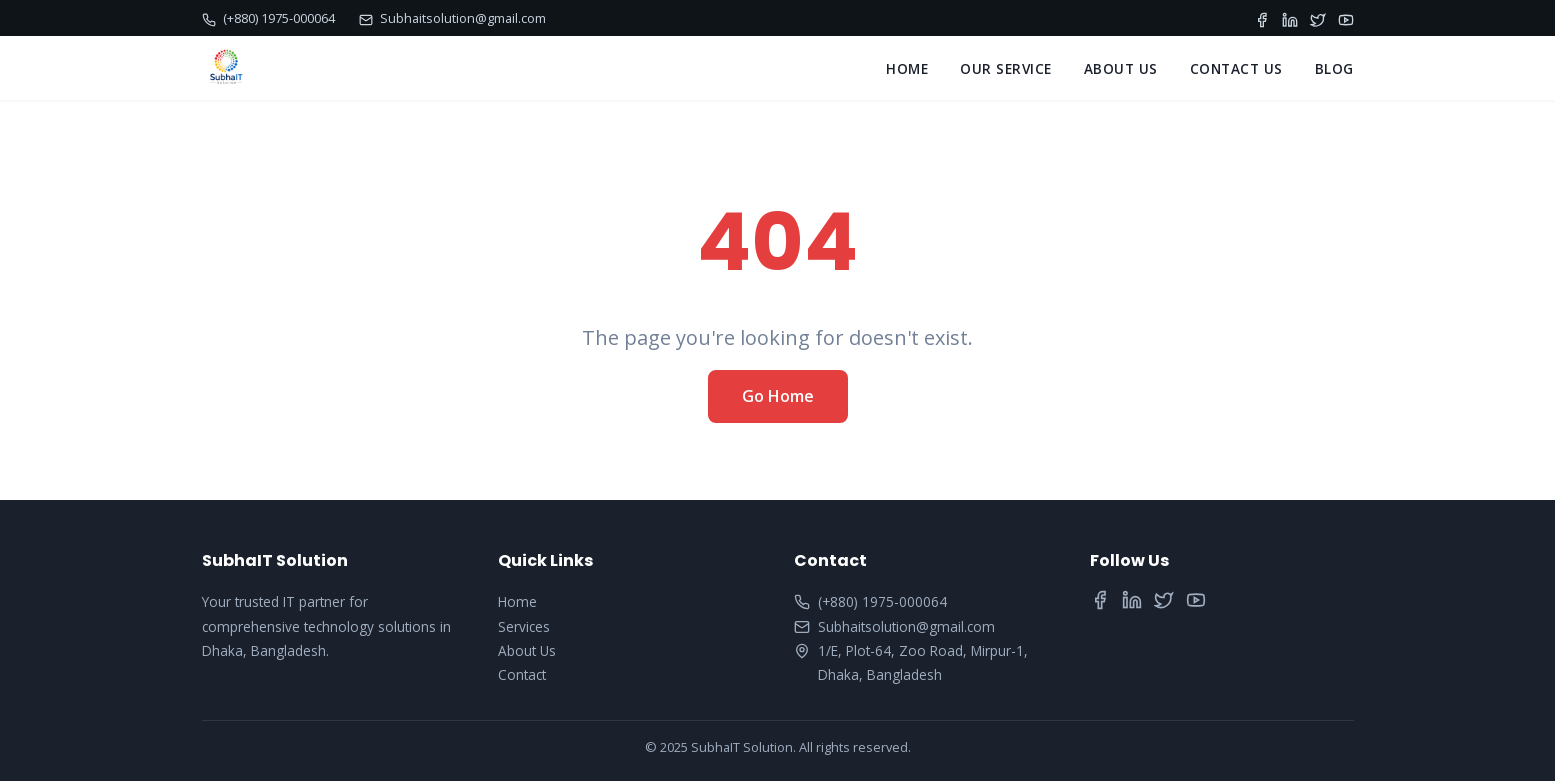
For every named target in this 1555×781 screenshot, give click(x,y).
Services (524, 626)
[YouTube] (1346, 18)
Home (517, 601)
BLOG (1334, 68)
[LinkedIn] (1290, 18)
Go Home (778, 396)
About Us (527, 650)
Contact (522, 674)
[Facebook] (1262, 18)
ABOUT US (1121, 68)
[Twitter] (1318, 18)
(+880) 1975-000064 (268, 18)
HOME (907, 68)
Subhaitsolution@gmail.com (452, 18)
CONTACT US (1236, 68)
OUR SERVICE (1006, 68)
